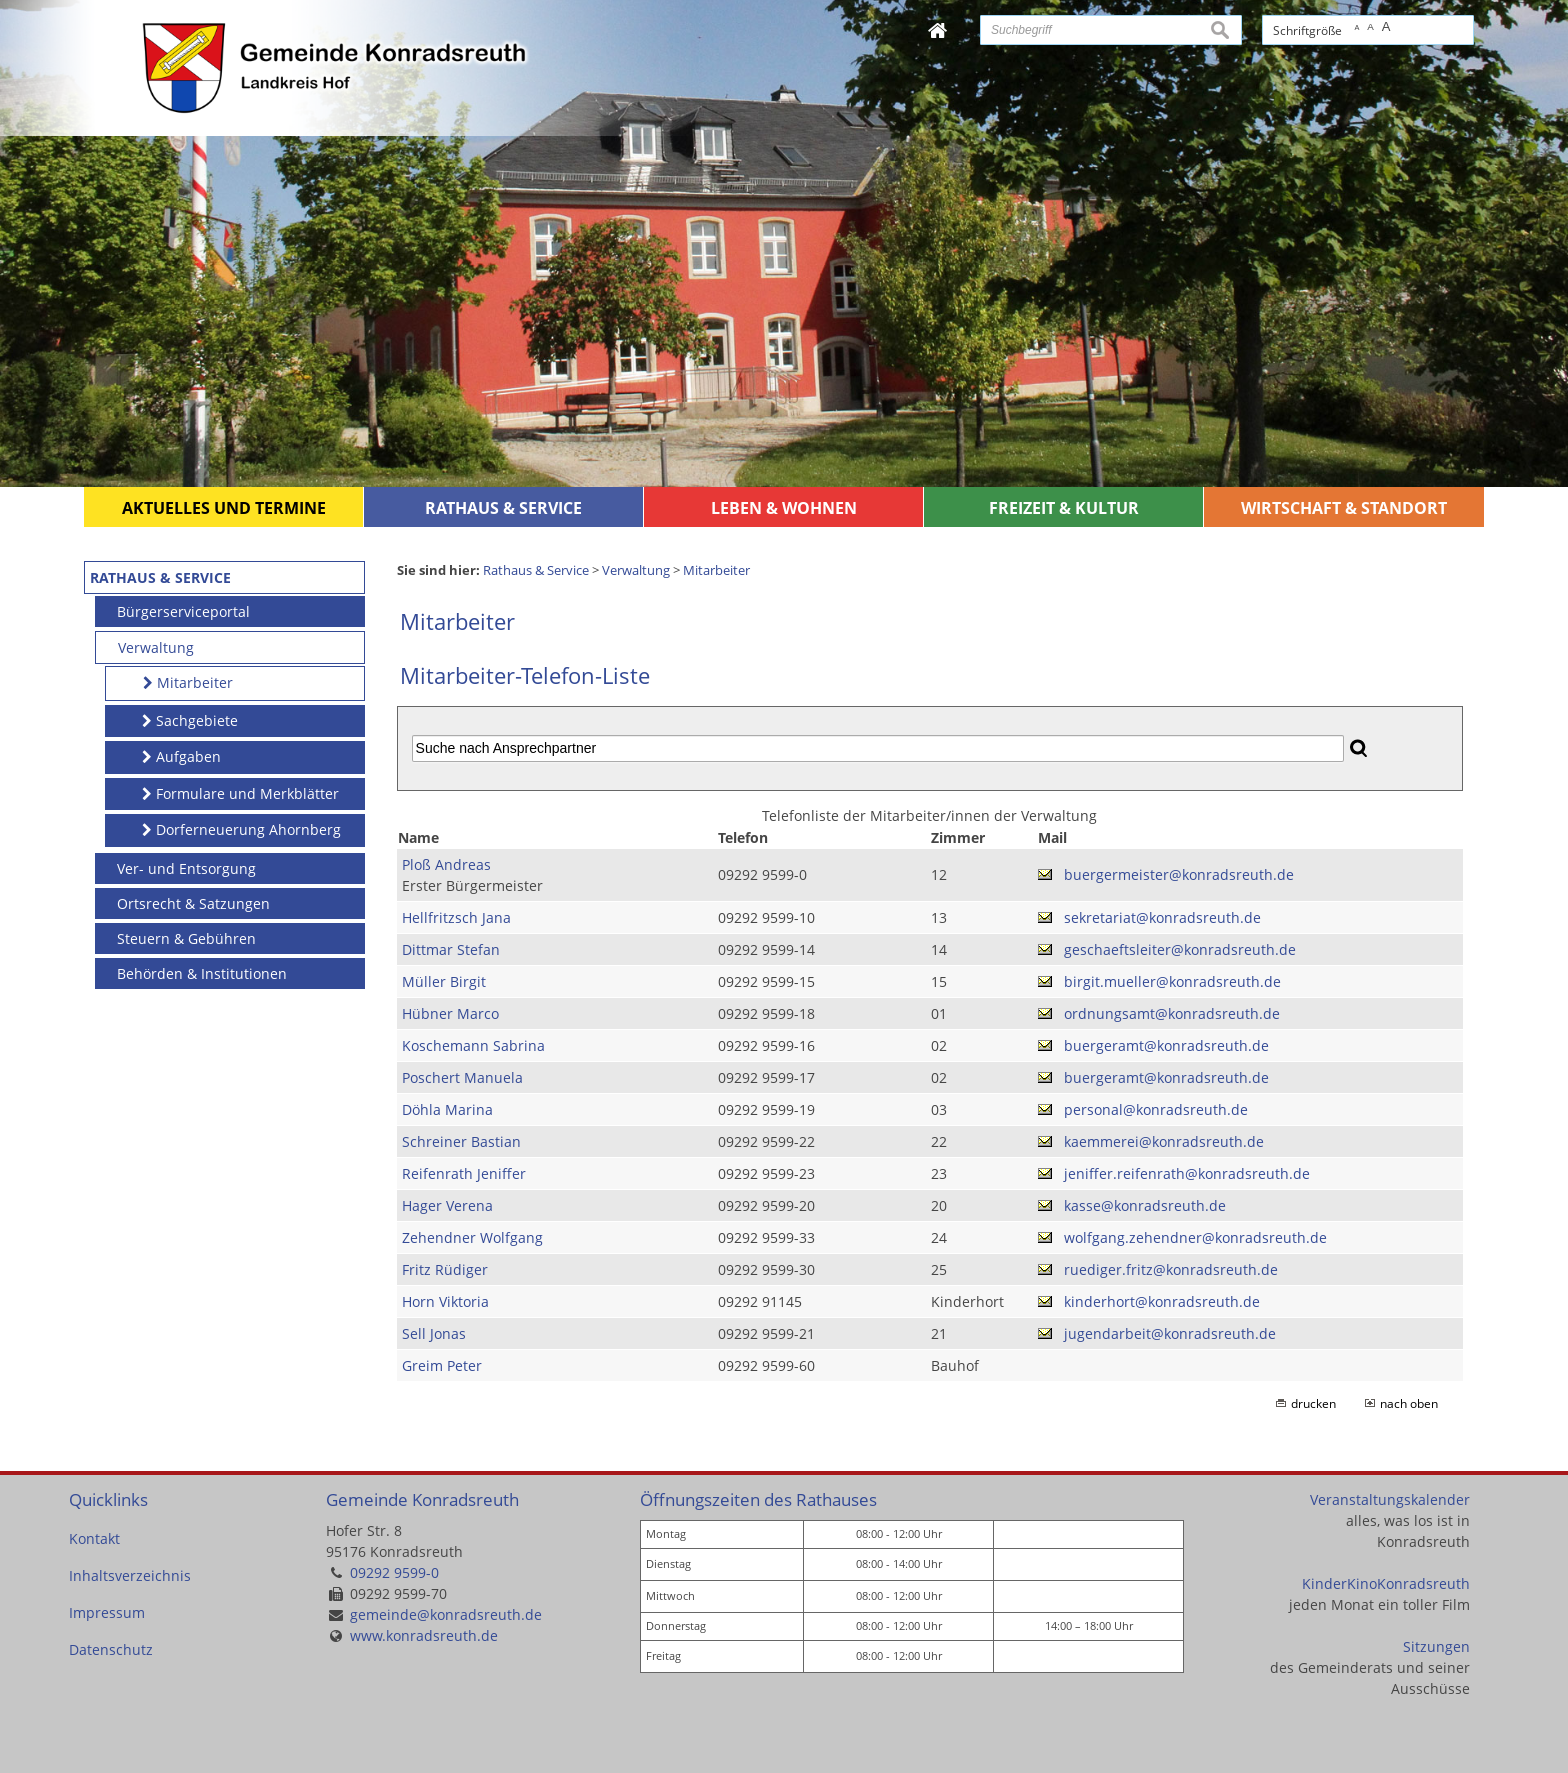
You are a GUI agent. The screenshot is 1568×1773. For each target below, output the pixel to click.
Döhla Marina (447, 1109)
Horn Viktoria (445, 1301)
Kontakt (94, 1538)
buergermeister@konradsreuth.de (1179, 874)
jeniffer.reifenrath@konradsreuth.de (1187, 1173)
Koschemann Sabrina (473, 1045)
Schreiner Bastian (461, 1141)
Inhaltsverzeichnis (130, 1575)
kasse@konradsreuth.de (1145, 1205)
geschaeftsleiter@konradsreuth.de (1180, 949)
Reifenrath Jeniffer (464, 1173)
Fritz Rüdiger (445, 1269)
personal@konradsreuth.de (1156, 1109)
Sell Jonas (434, 1333)
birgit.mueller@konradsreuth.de (1172, 981)
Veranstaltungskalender (1390, 1499)
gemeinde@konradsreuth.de (446, 1614)
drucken (1313, 1403)
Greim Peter (442, 1365)
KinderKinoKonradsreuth (1386, 1583)
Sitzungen (1436, 1646)
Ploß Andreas (446, 864)
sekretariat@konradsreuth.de (1162, 917)
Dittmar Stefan (451, 949)
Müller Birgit (444, 981)
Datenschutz (111, 1649)
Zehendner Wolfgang (472, 1237)
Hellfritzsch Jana (456, 917)
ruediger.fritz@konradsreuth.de (1171, 1269)
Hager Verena (447, 1205)
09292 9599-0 (394, 1572)
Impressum (107, 1612)
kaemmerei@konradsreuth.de (1164, 1141)
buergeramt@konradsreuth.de (1166, 1045)
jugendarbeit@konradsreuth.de (1170, 1333)
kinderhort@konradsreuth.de (1162, 1301)
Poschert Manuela (462, 1077)
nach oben (1409, 1403)
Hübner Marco (450, 1013)
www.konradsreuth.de (424, 1635)
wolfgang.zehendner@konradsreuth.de (1195, 1237)
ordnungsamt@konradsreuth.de (1172, 1013)
